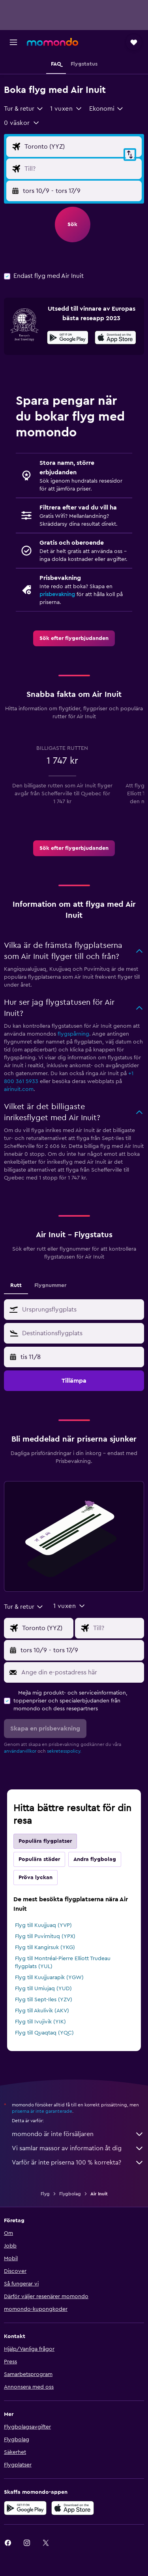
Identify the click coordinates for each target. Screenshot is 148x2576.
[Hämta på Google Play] (67, 338)
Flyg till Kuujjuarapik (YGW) (49, 1977)
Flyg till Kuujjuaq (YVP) (43, 1925)
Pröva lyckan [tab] (35, 1877)
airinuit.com (19, 1089)
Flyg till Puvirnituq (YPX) (45, 1936)
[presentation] (115, 337)
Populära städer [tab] (39, 1859)
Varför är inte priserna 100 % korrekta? (78, 2162)
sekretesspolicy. (64, 1751)
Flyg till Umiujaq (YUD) (43, 1988)
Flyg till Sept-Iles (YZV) (43, 1999)
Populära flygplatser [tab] (45, 1841)
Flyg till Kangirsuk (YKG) (45, 1947)
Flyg (45, 2193)
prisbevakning (57, 594)
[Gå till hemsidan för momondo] (52, 42)
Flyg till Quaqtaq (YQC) (44, 2033)
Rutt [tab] (16, 1285)
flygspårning (73, 1034)
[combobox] (24, 108)
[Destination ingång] (81, 168)
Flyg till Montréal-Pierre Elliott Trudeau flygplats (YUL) (63, 1962)
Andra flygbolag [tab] (94, 1859)
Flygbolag (70, 2193)
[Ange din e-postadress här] (81, 1672)
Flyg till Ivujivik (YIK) (40, 2022)
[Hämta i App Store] (115, 338)
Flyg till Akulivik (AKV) (42, 2011)
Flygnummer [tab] (50, 1285)
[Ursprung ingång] (81, 146)
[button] (13, 42)
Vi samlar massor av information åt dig (78, 2148)
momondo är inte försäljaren (78, 2134)
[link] (74, 638)
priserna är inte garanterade (42, 2111)
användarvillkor (20, 1751)
